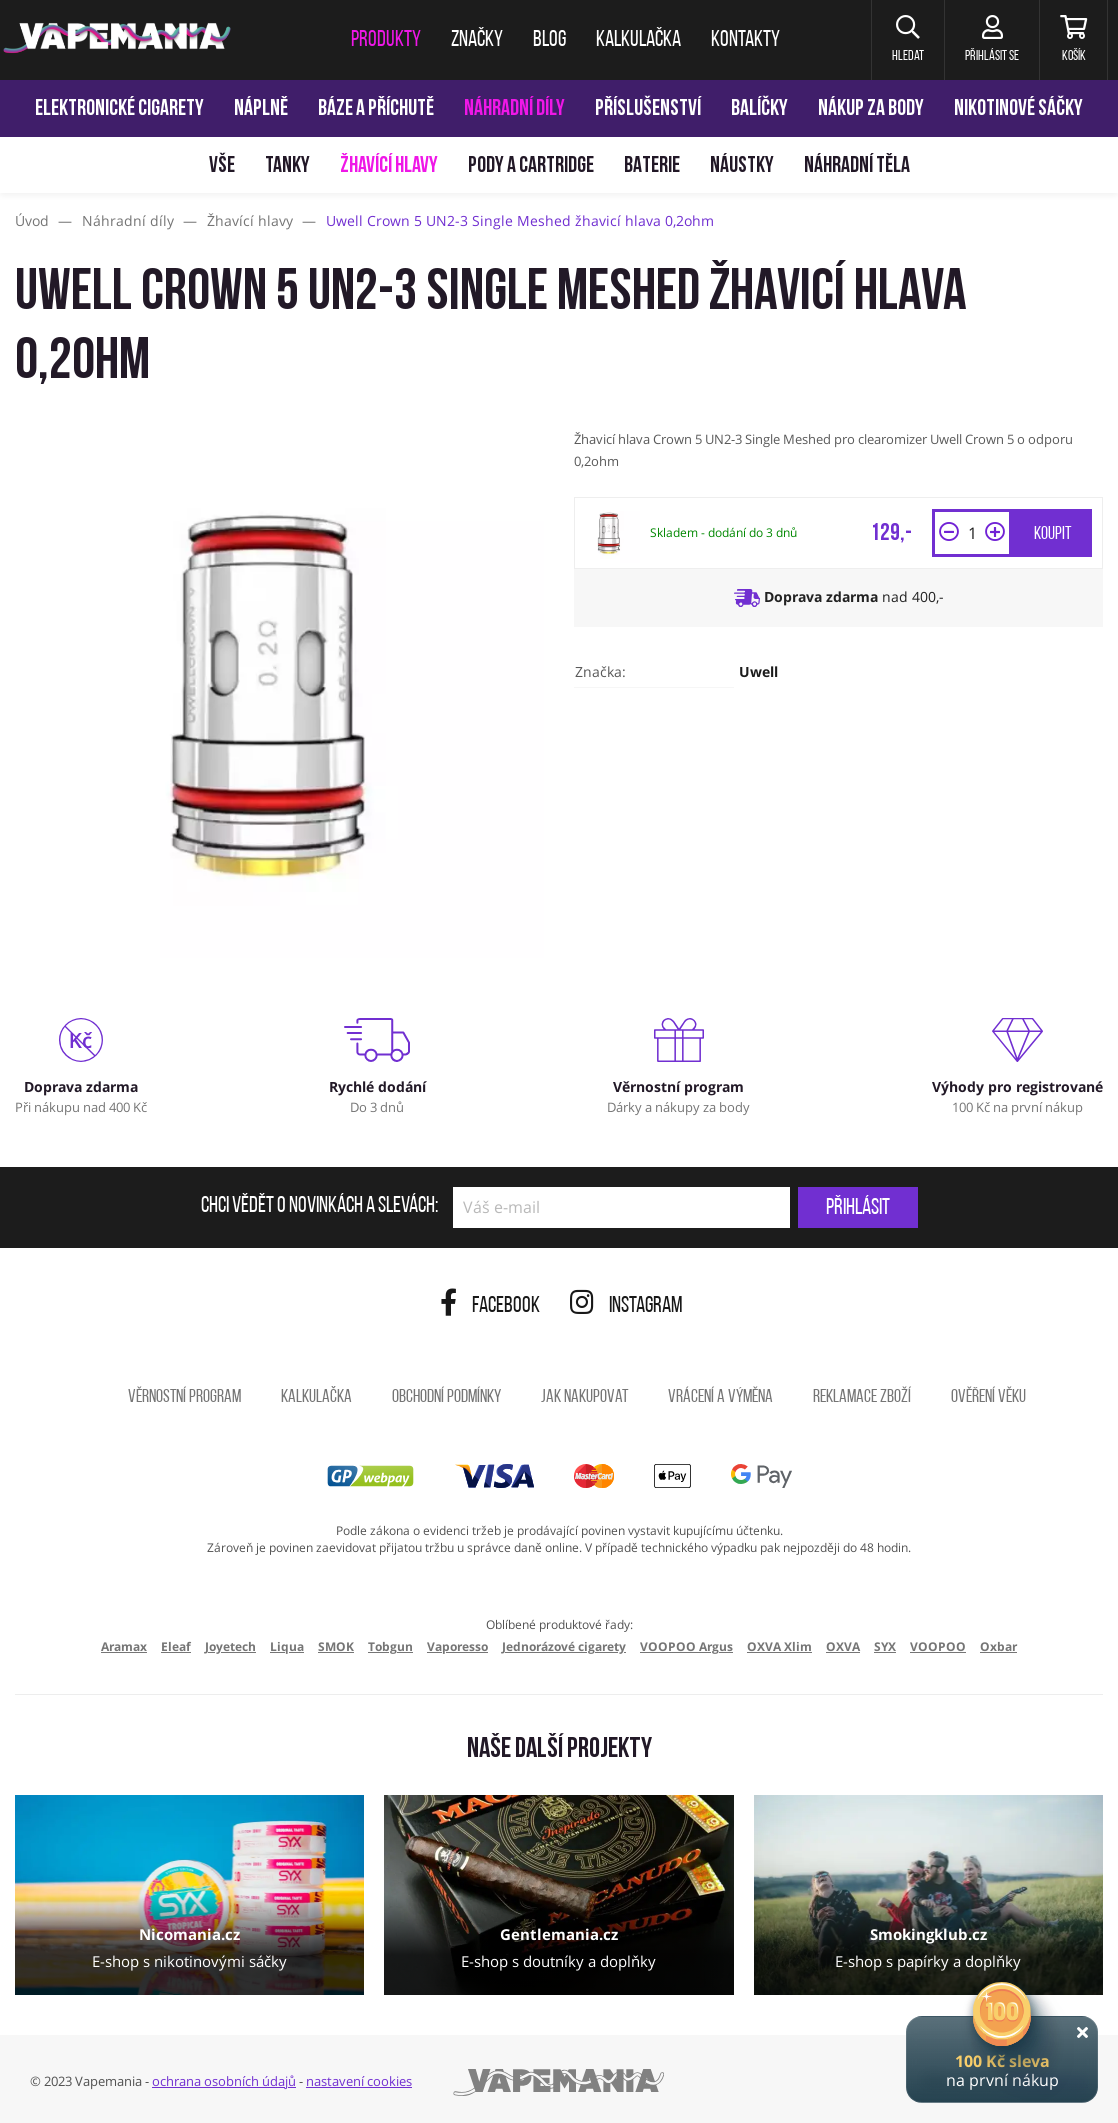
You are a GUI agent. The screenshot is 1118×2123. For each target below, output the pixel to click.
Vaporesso (457, 1646)
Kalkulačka (316, 1397)
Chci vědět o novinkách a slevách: (319, 1207)
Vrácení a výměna (720, 1397)
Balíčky (759, 109)
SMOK (336, 1646)
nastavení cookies (359, 2081)
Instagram (626, 1306)
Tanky (287, 166)
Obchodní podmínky (446, 1397)
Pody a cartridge (531, 166)
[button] (907, 40)
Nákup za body (871, 109)
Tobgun (390, 1646)
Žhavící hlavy (389, 166)
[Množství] (972, 533)
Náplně (261, 109)
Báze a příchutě (376, 109)
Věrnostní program (184, 1397)
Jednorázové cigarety (564, 1646)
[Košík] (1073, 40)
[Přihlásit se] (991, 40)
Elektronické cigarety (119, 109)
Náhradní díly (514, 109)
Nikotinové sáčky (1018, 109)
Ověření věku (988, 1397)
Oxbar (998, 1646)
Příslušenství (648, 109)
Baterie (652, 166)
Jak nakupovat (584, 1397)
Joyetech (230, 1646)
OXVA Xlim (779, 1646)
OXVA (843, 1646)
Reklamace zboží (862, 1397)
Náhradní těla (857, 166)
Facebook (490, 1306)
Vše (222, 166)
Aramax (124, 1646)
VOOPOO (938, 1646)
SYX (885, 1646)
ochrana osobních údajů (224, 2081)
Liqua (287, 1646)
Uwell (758, 671)
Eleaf (176, 1646)
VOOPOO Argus (686, 1646)
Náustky (742, 166)
